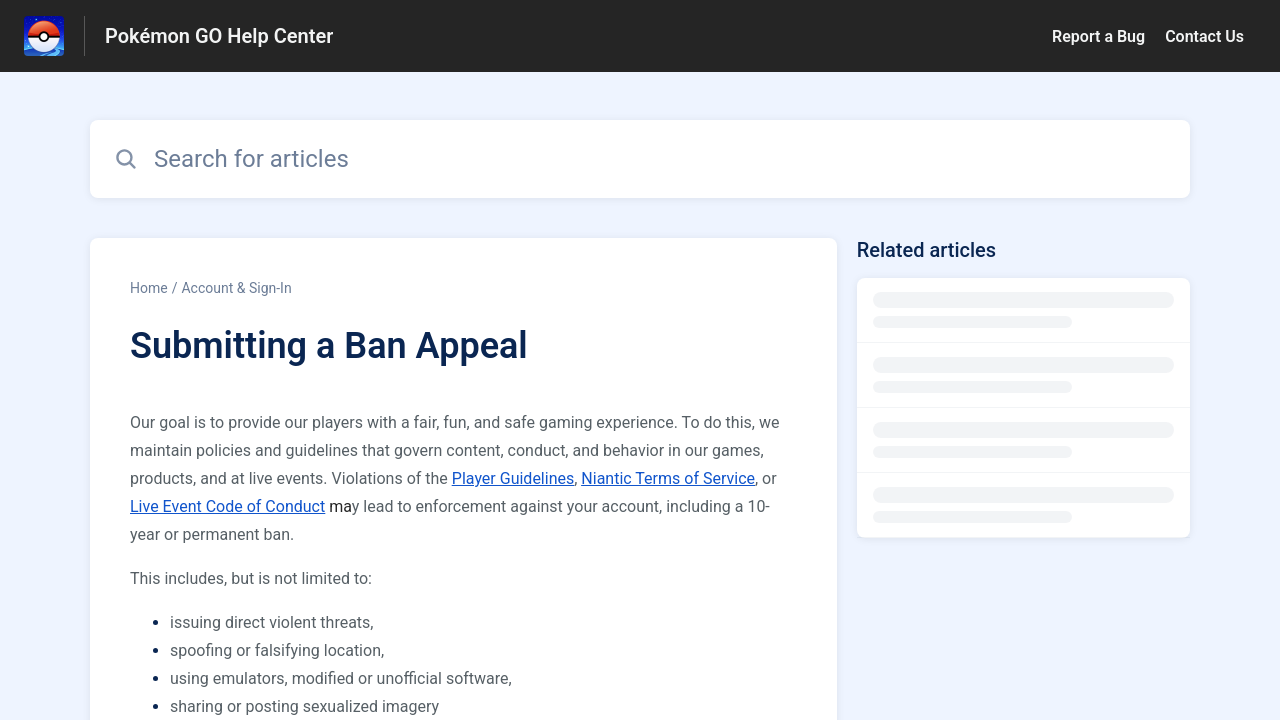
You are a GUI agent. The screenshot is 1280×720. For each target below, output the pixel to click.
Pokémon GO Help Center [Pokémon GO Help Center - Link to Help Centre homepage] (219, 36)
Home (149, 288)
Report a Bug (1098, 36)
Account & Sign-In (236, 288)
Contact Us (1204, 36)
